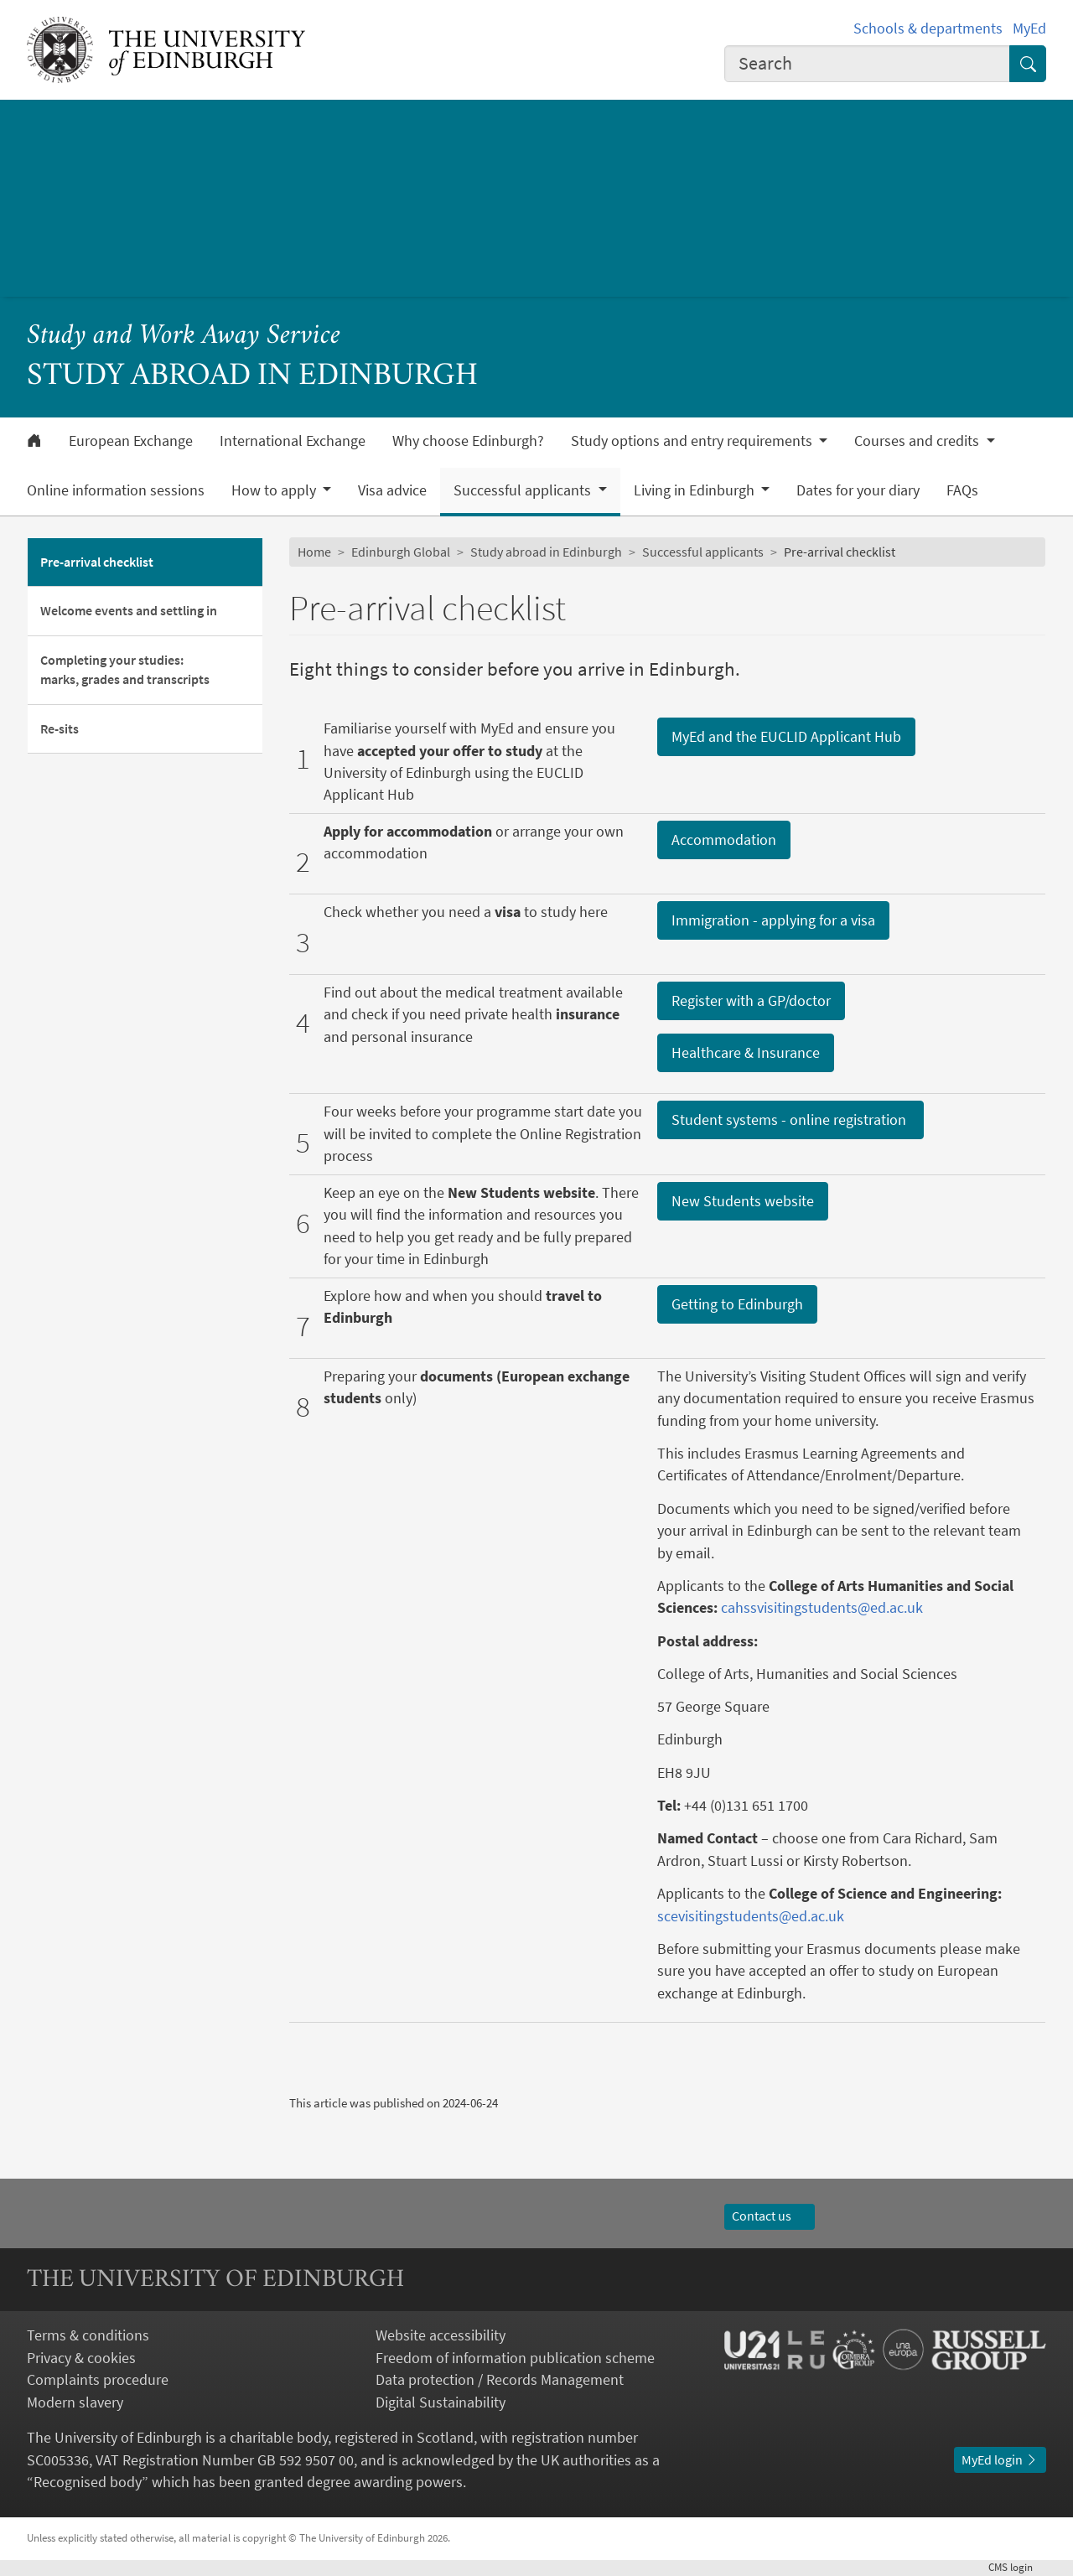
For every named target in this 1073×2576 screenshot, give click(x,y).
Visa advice (392, 490)
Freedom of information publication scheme (515, 2358)
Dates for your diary (858, 490)
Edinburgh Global (400, 552)
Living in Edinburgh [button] (696, 490)
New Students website (742, 1200)
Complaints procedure (97, 2380)
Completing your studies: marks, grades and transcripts (125, 669)
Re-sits (59, 729)
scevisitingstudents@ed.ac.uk (750, 1916)
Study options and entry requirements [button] (693, 441)
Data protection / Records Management (500, 2380)
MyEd (1029, 28)
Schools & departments (928, 28)
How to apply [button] (275, 490)
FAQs (962, 490)
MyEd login (1000, 2460)
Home (314, 552)
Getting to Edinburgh (737, 1304)
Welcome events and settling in (128, 611)
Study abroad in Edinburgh (546, 552)
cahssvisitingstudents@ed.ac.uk (822, 1608)
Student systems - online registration (790, 1119)
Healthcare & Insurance (745, 1052)
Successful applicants (703, 552)
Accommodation (723, 839)
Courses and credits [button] (918, 441)
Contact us (769, 2216)
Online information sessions (116, 490)
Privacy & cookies (81, 2358)
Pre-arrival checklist (96, 562)
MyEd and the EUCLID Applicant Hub (786, 736)
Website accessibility (440, 2335)
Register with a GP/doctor (751, 1000)
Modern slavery (75, 2402)
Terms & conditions (88, 2335)
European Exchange (131, 441)
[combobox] (867, 63)
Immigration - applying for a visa (773, 920)
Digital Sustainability (440, 2402)
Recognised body (88, 2482)
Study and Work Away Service (183, 336)
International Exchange (292, 441)
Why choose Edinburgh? (468, 441)
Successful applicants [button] (524, 490)
